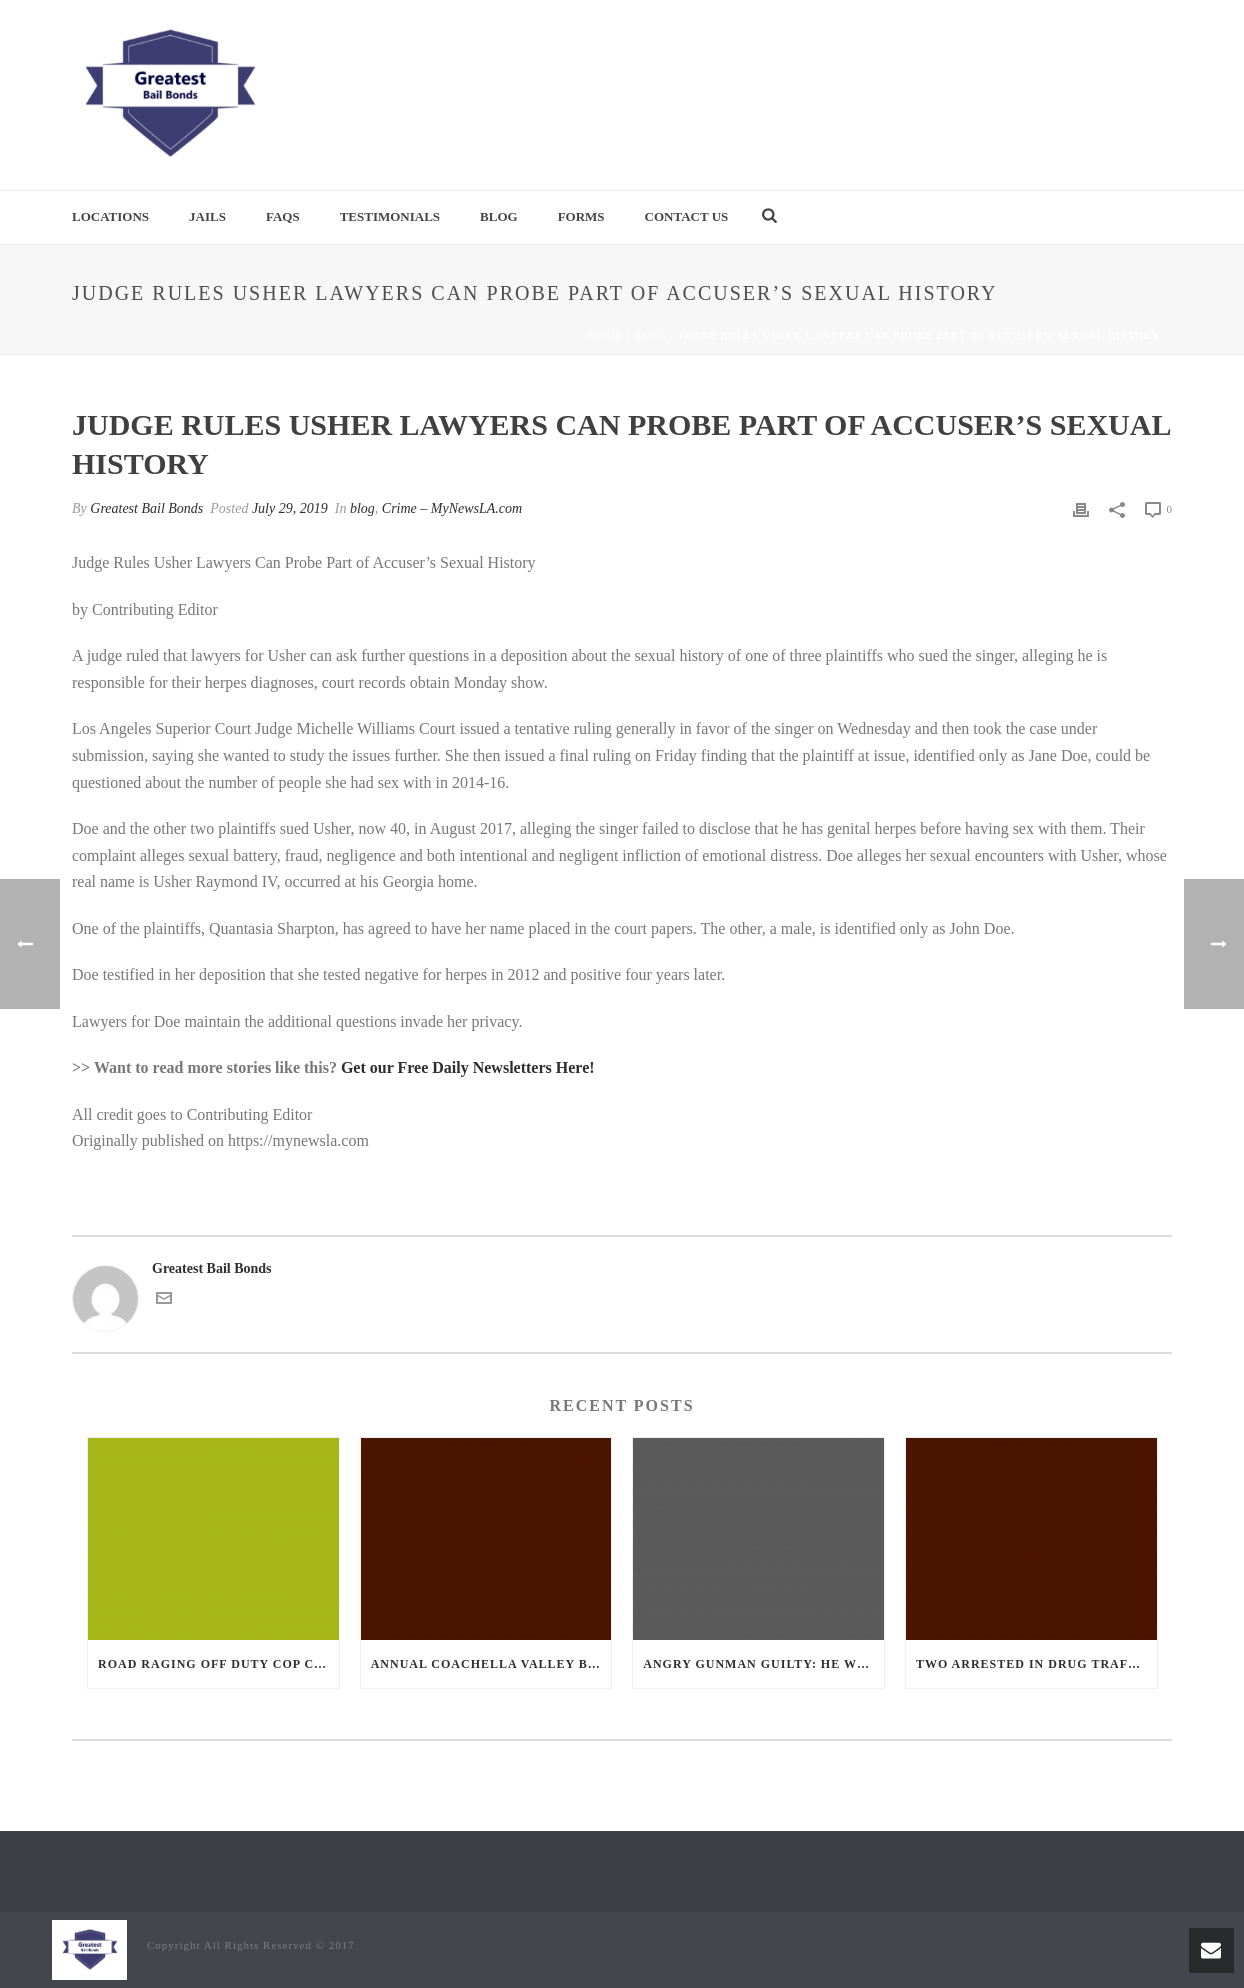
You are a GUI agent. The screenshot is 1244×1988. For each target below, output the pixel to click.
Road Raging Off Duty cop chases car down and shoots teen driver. (218, 1664)
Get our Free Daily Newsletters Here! (468, 1067)
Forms (581, 216)
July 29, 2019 (290, 508)
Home (606, 335)
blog (650, 335)
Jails (207, 216)
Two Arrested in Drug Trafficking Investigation (1036, 1664)
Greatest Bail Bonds (146, 508)
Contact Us (687, 216)
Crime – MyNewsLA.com (452, 508)
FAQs (283, 216)
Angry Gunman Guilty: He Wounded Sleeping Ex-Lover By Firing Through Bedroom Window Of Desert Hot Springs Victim (763, 1664)
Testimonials (390, 216)
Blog (499, 216)
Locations (110, 216)
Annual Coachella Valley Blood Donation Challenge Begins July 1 (491, 1664)
